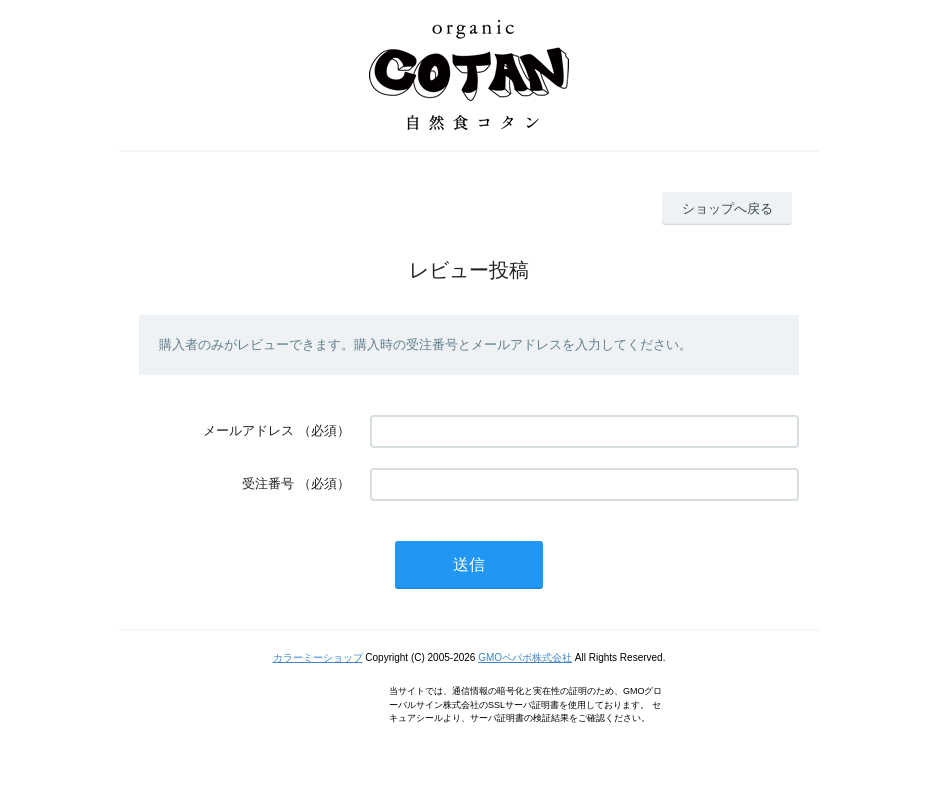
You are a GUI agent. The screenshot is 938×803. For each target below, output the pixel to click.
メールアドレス (248, 430)
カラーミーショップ (318, 657)
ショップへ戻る (727, 208)
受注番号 (268, 483)
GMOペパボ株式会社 (525, 657)
